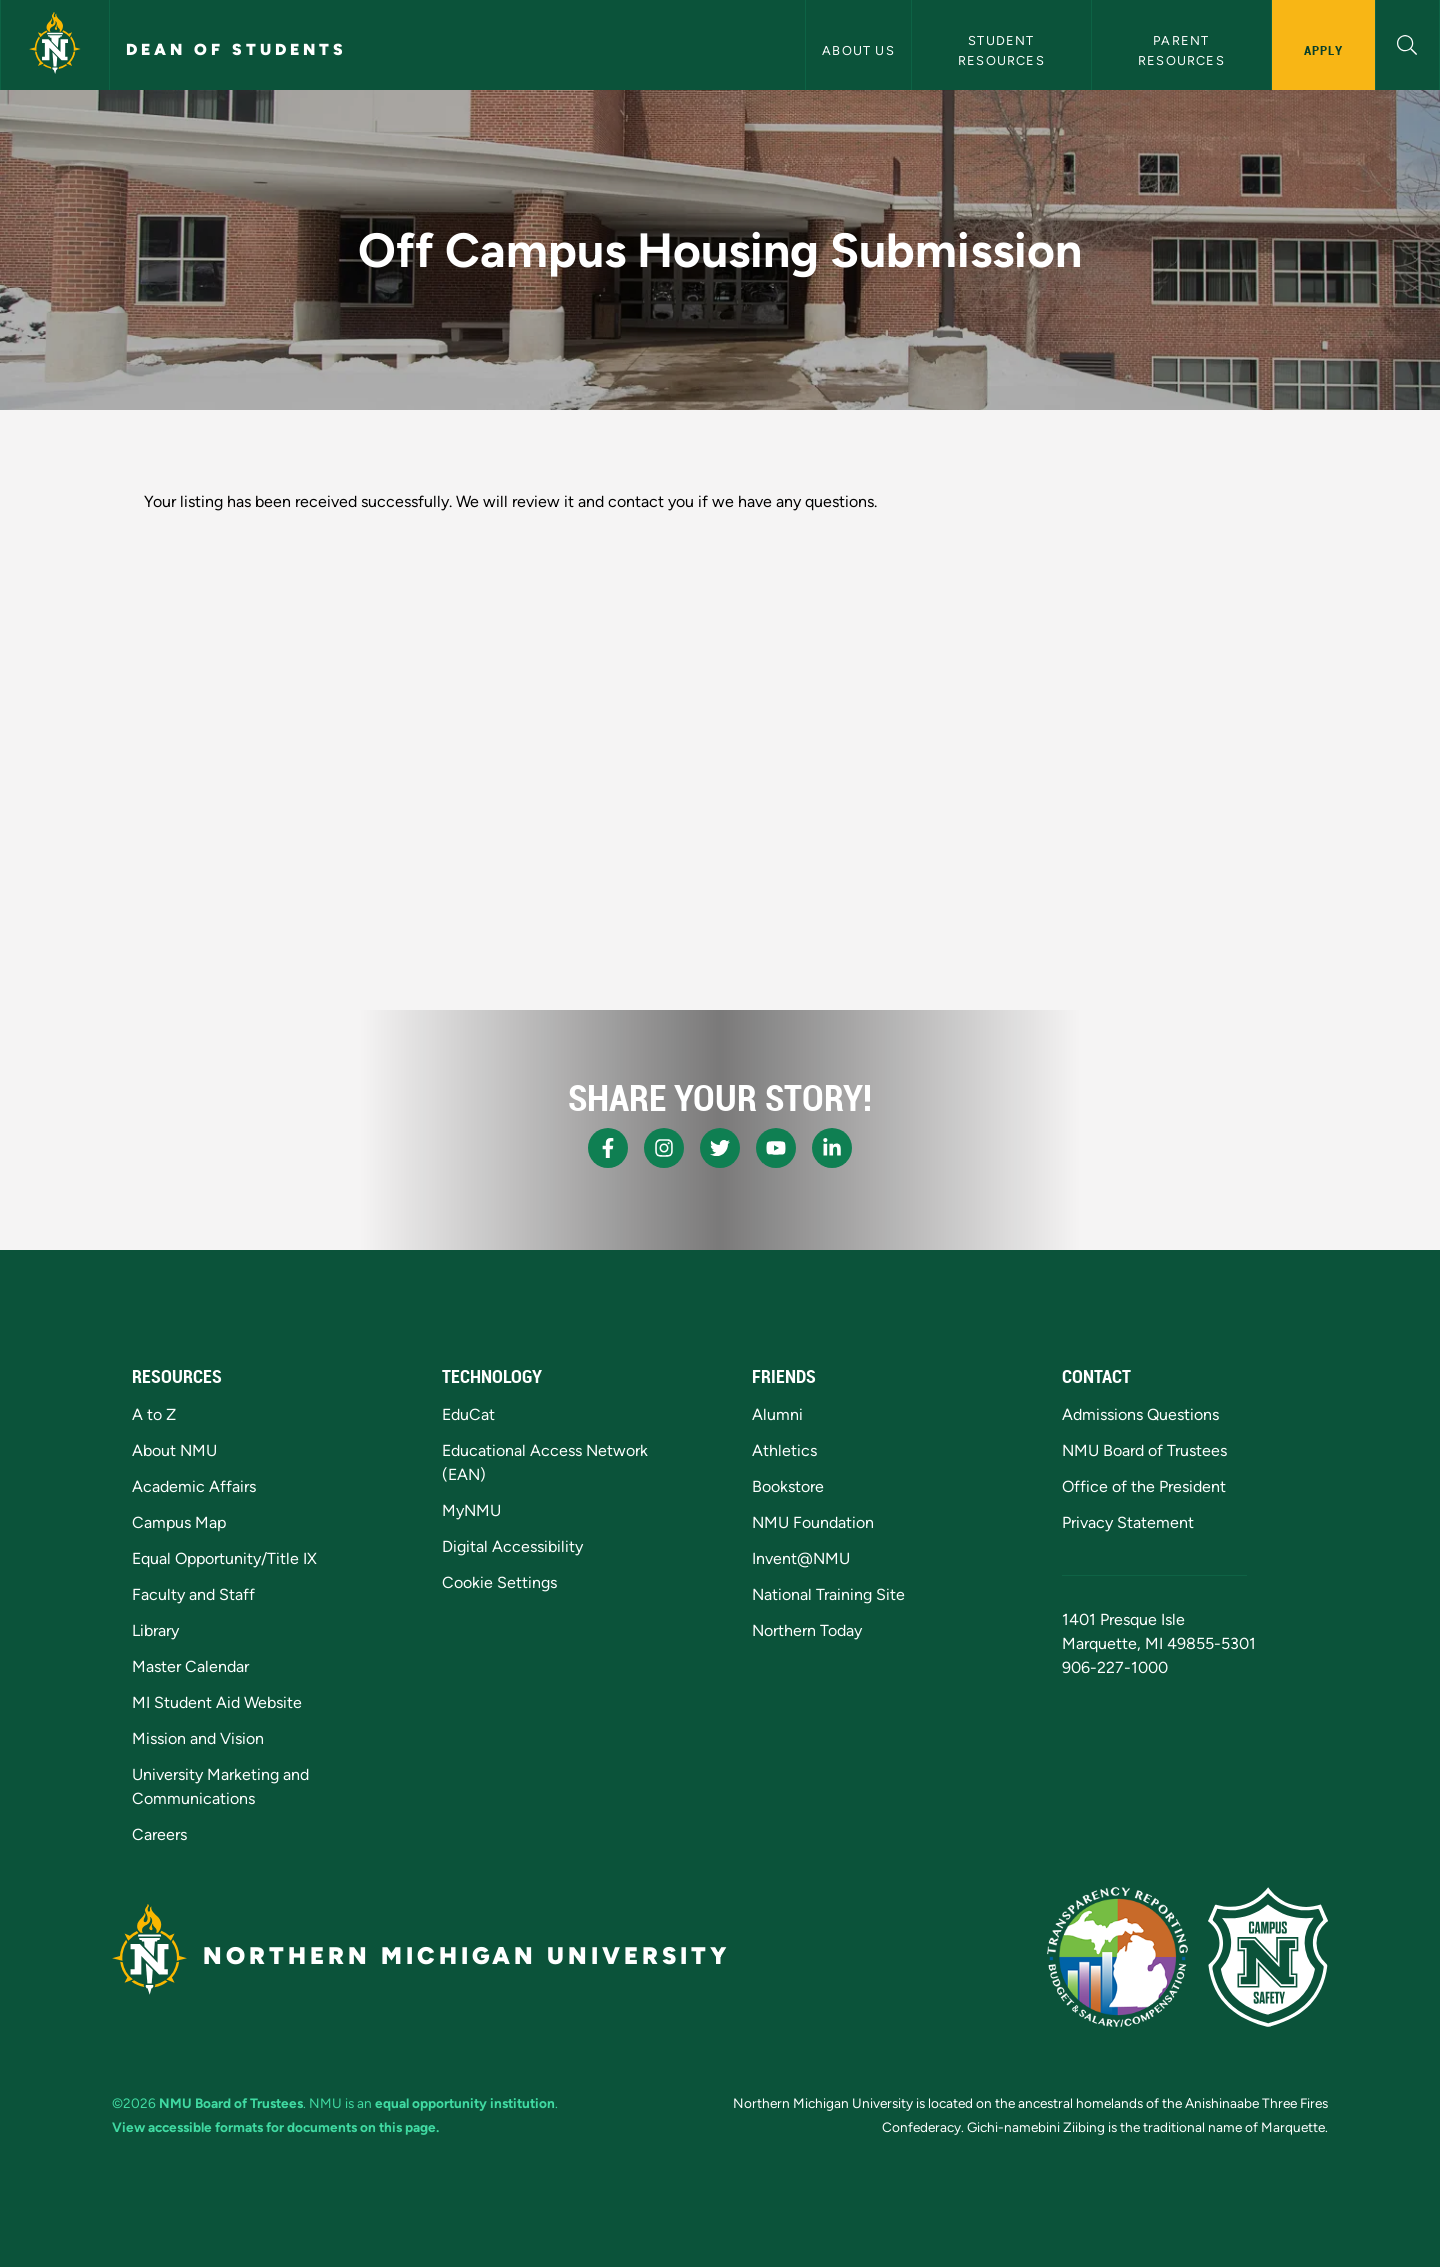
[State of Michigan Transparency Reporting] (1117, 1957)
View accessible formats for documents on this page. (275, 2127)
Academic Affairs (194, 1486)
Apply (1323, 50)
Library (155, 1630)
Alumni (777, 1414)
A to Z (154, 1414)
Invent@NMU (801, 1558)
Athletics (784, 1450)
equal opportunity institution (465, 2103)
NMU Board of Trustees (1144, 1450)
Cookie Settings (499, 1582)
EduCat (468, 1414)
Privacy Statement (1128, 1522)
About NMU (174, 1450)
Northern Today (807, 1630)
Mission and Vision (198, 1738)
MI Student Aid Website (217, 1702)
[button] (1407, 42)
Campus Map (179, 1522)
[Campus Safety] (1268, 1957)
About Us (858, 50)
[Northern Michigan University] (55, 45)
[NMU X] (720, 1148)
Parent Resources (1181, 50)
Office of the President (1144, 1486)
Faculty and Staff (193, 1594)
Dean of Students (236, 49)
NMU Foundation (813, 1522)
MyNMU (471, 1510)
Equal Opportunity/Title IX (224, 1558)
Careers (159, 1834)
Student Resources (1001, 50)
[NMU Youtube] (776, 1148)
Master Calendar (190, 1666)
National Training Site (828, 1594)
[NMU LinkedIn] (832, 1148)
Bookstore (788, 1486)
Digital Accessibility (512, 1546)
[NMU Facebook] (608, 1148)
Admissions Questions (1140, 1414)
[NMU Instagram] (664, 1148)
